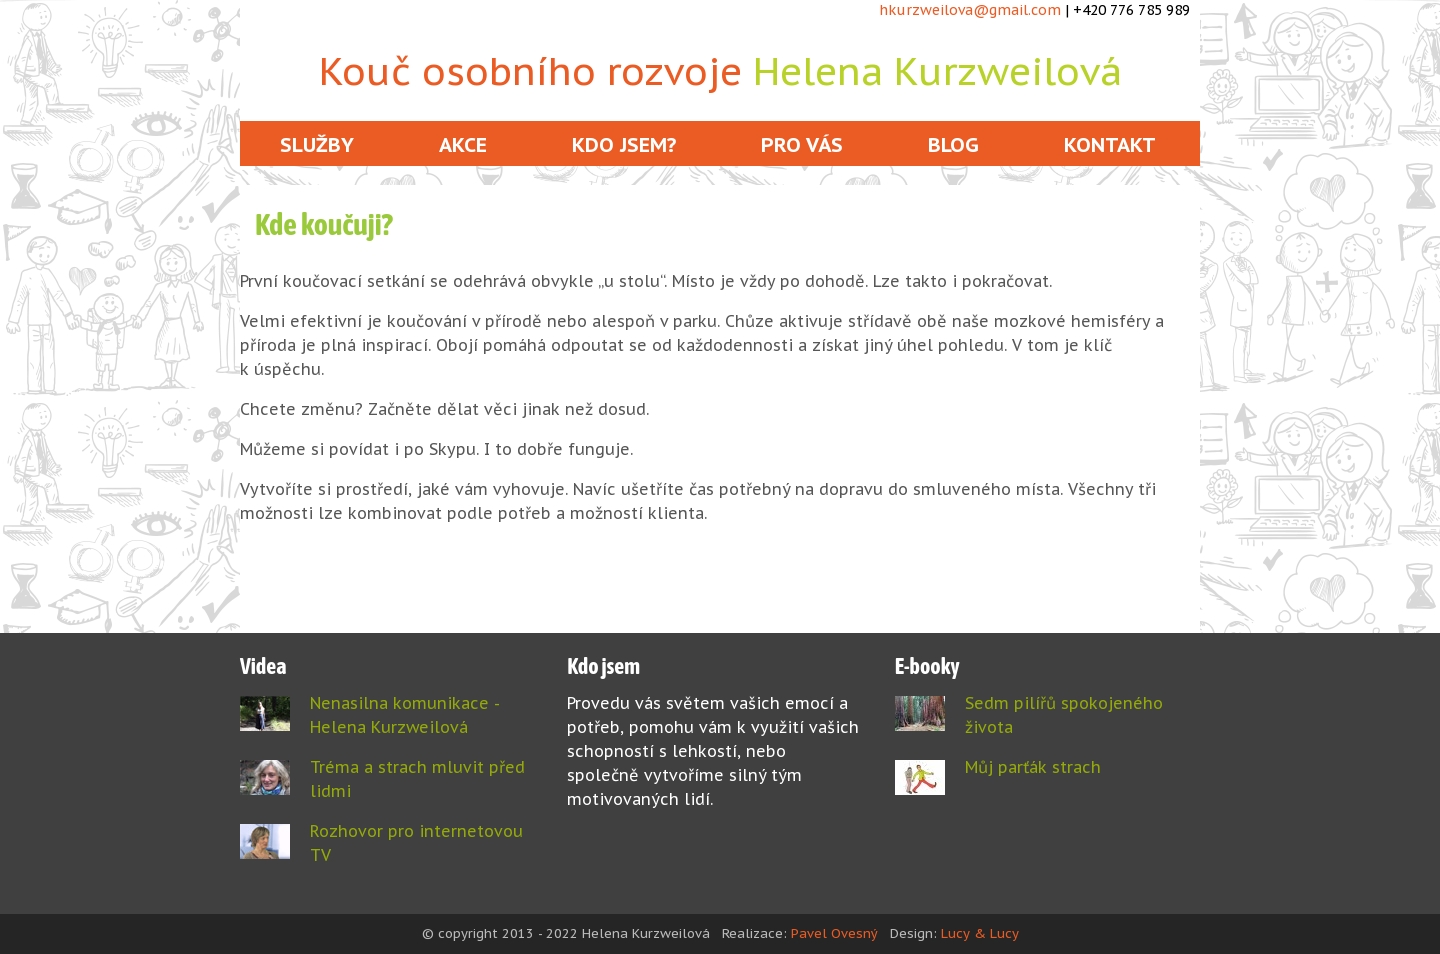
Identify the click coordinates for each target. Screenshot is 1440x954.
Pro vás (802, 145)
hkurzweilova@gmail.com (970, 10)
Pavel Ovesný (834, 933)
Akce (463, 145)
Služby (317, 145)
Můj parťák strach (1033, 767)
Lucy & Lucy (980, 933)
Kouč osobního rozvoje (720, 70)
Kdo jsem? (624, 145)
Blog (953, 145)
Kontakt (1110, 145)
